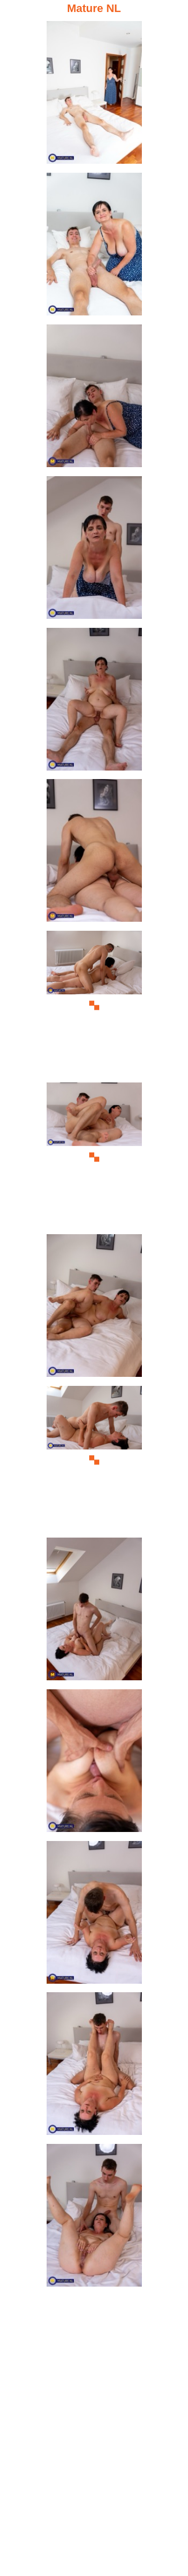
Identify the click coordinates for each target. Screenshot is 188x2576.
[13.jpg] (94, 1915)
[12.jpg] (94, 1763)
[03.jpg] (94, 398)
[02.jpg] (94, 247)
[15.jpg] (94, 2218)
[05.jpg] (94, 702)
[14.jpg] (94, 2066)
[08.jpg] (94, 1156)
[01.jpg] (94, 95)
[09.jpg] (94, 1308)
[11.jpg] (94, 1612)
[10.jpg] (94, 1460)
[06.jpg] (94, 853)
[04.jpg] (94, 550)
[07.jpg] (94, 1005)
